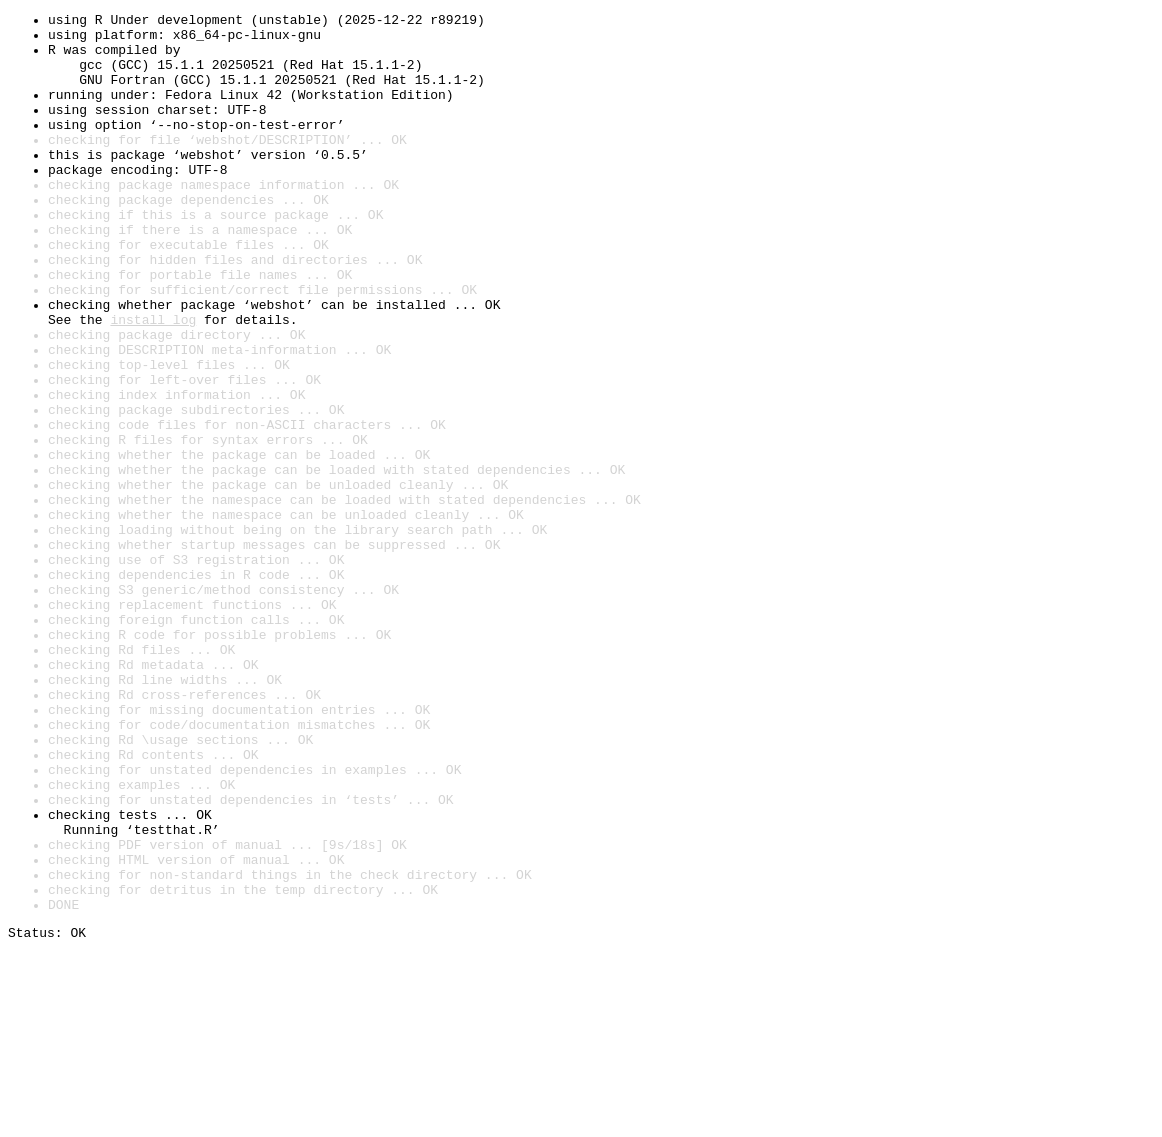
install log (153, 382)
